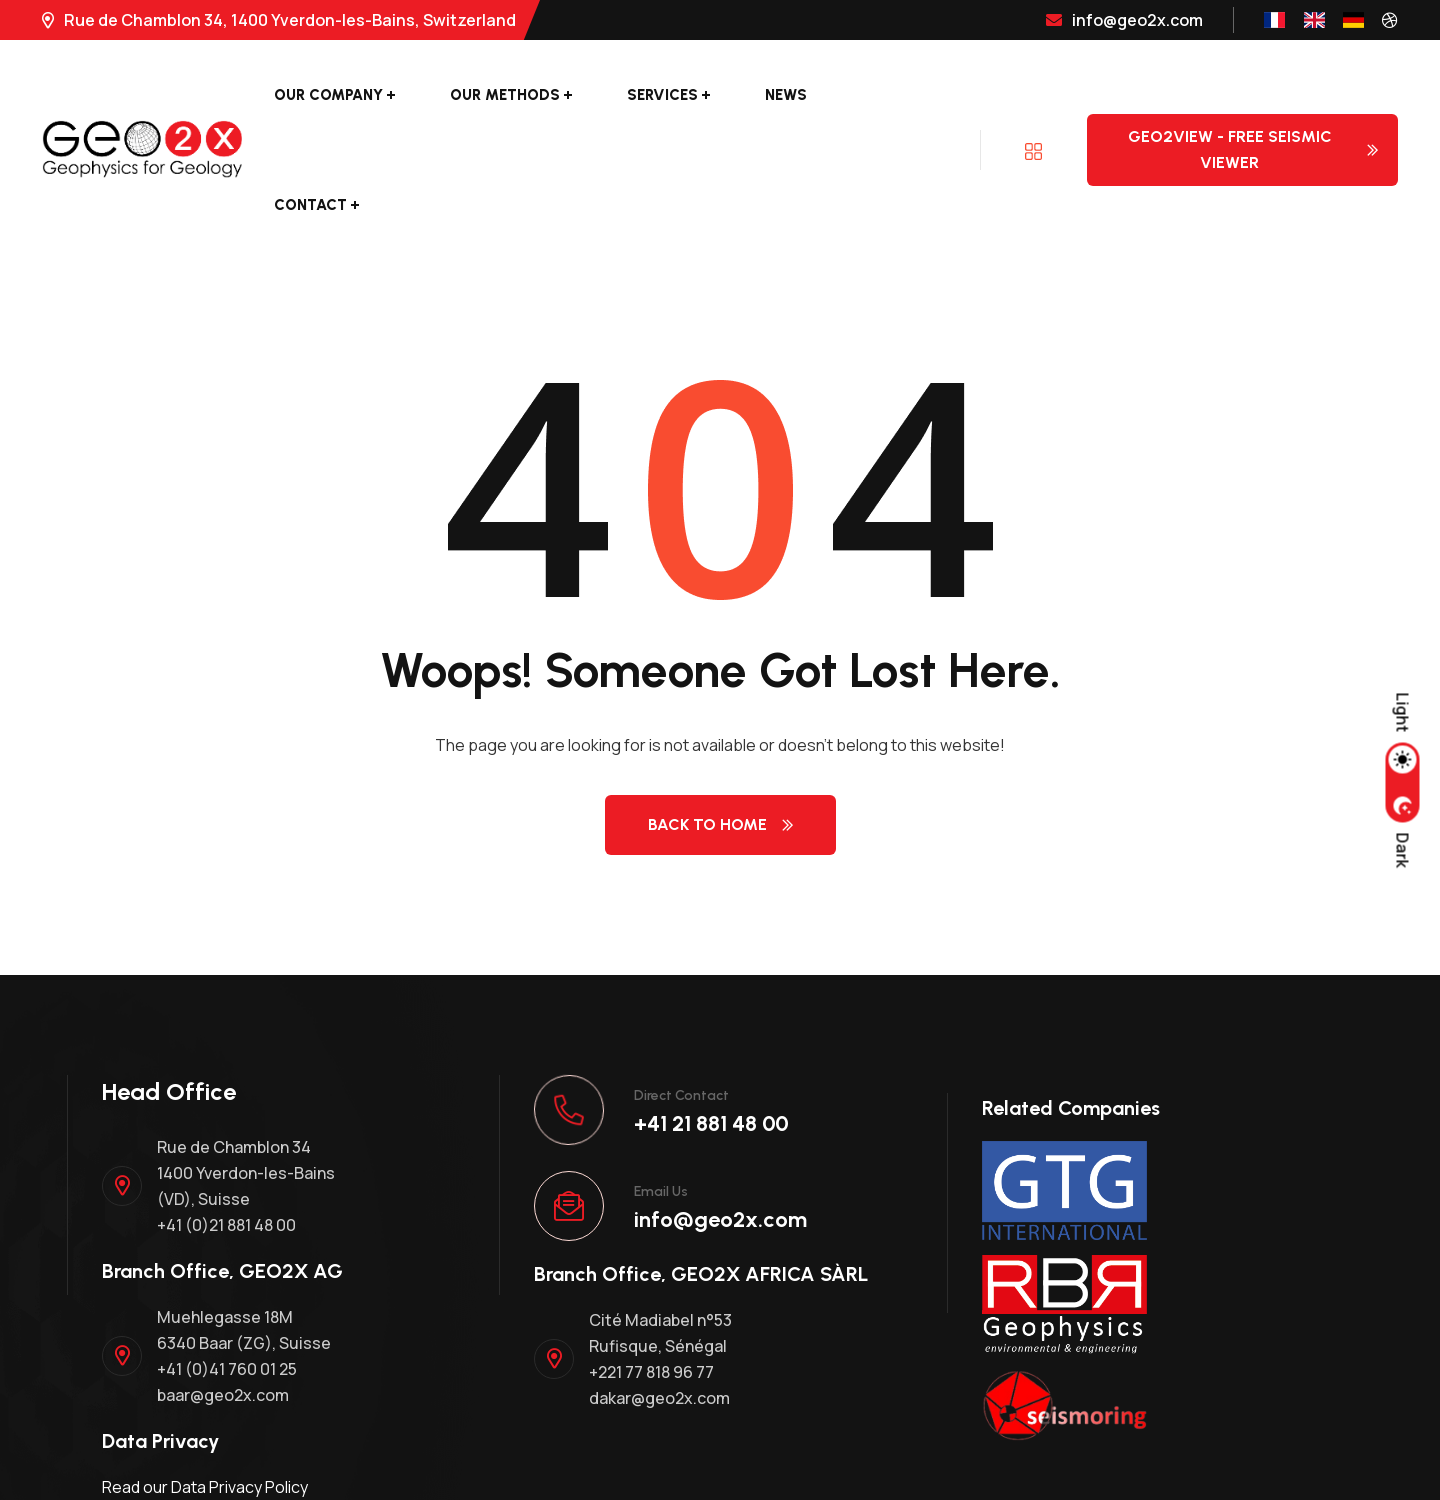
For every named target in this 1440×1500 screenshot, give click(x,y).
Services (662, 95)
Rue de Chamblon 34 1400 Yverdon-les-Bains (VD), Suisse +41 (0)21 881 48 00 (246, 1186)
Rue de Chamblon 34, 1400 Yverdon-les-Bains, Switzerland (279, 20)
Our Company (328, 95)
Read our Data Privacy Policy (205, 1487)
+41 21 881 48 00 (711, 1123)
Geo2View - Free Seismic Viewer (1253, 149)
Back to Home (720, 824)
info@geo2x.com (1124, 20)
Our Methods (505, 95)
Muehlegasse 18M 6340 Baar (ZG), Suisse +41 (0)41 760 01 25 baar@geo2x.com (244, 1356)
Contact (310, 205)
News (786, 95)
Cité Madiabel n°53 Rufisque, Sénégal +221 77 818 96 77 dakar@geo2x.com (660, 1359)
